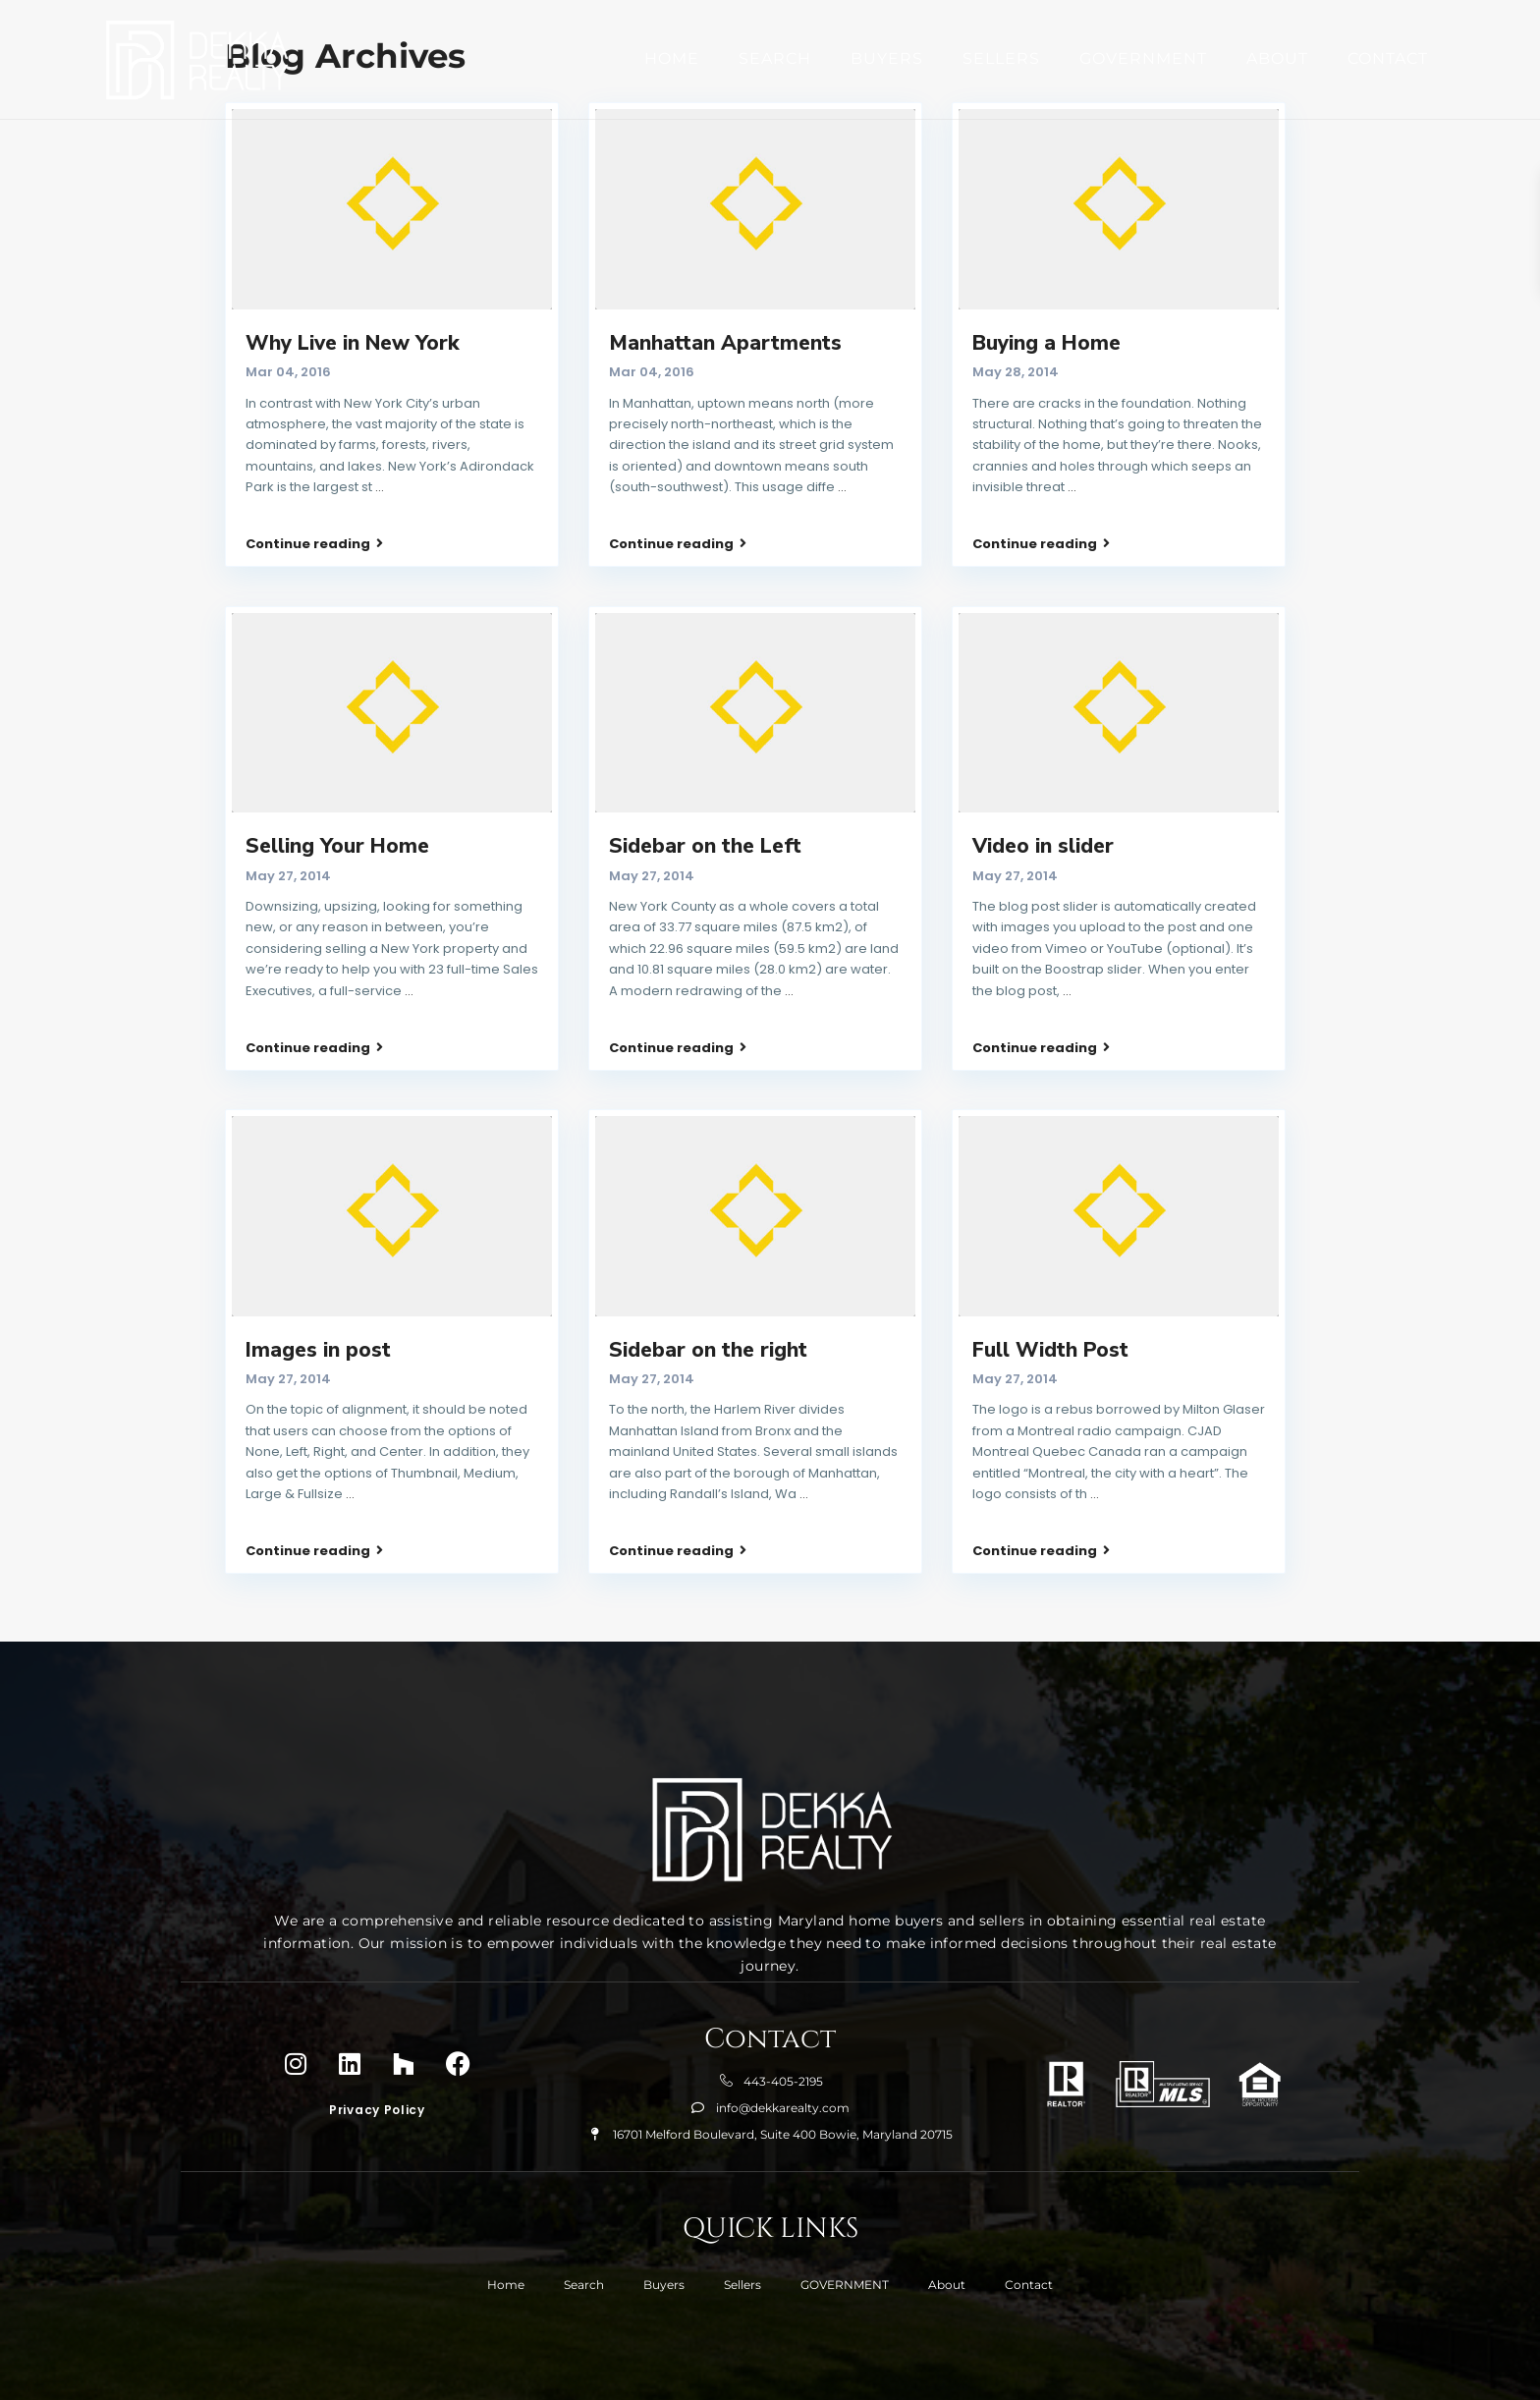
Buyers (887, 57)
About (1277, 57)
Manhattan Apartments (725, 343)
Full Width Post (1050, 1283)
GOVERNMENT (1143, 57)
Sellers (1001, 57)
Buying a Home (1046, 343)
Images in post (318, 1283)
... (379, 486)
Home (671, 57)
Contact (1388, 57)
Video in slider (1043, 812)
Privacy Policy (377, 2009)
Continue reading (314, 520)
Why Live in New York (353, 343)
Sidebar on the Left (705, 812)
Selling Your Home (337, 812)
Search (775, 57)
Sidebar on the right (708, 1283)
